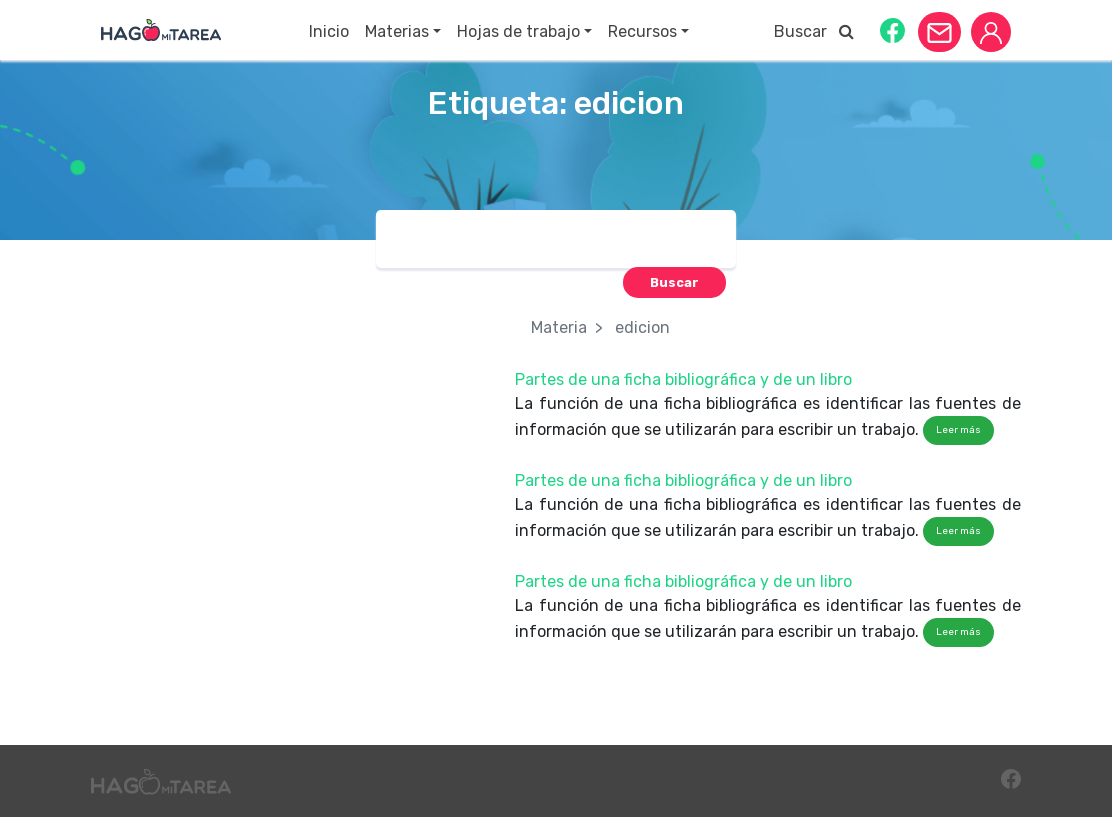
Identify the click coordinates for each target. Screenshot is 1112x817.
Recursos (642, 31)
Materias (397, 31)
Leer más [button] (958, 430)
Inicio (329, 31)
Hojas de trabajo (518, 31)
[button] (892, 29)
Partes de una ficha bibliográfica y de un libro (683, 379)
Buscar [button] (814, 31)
